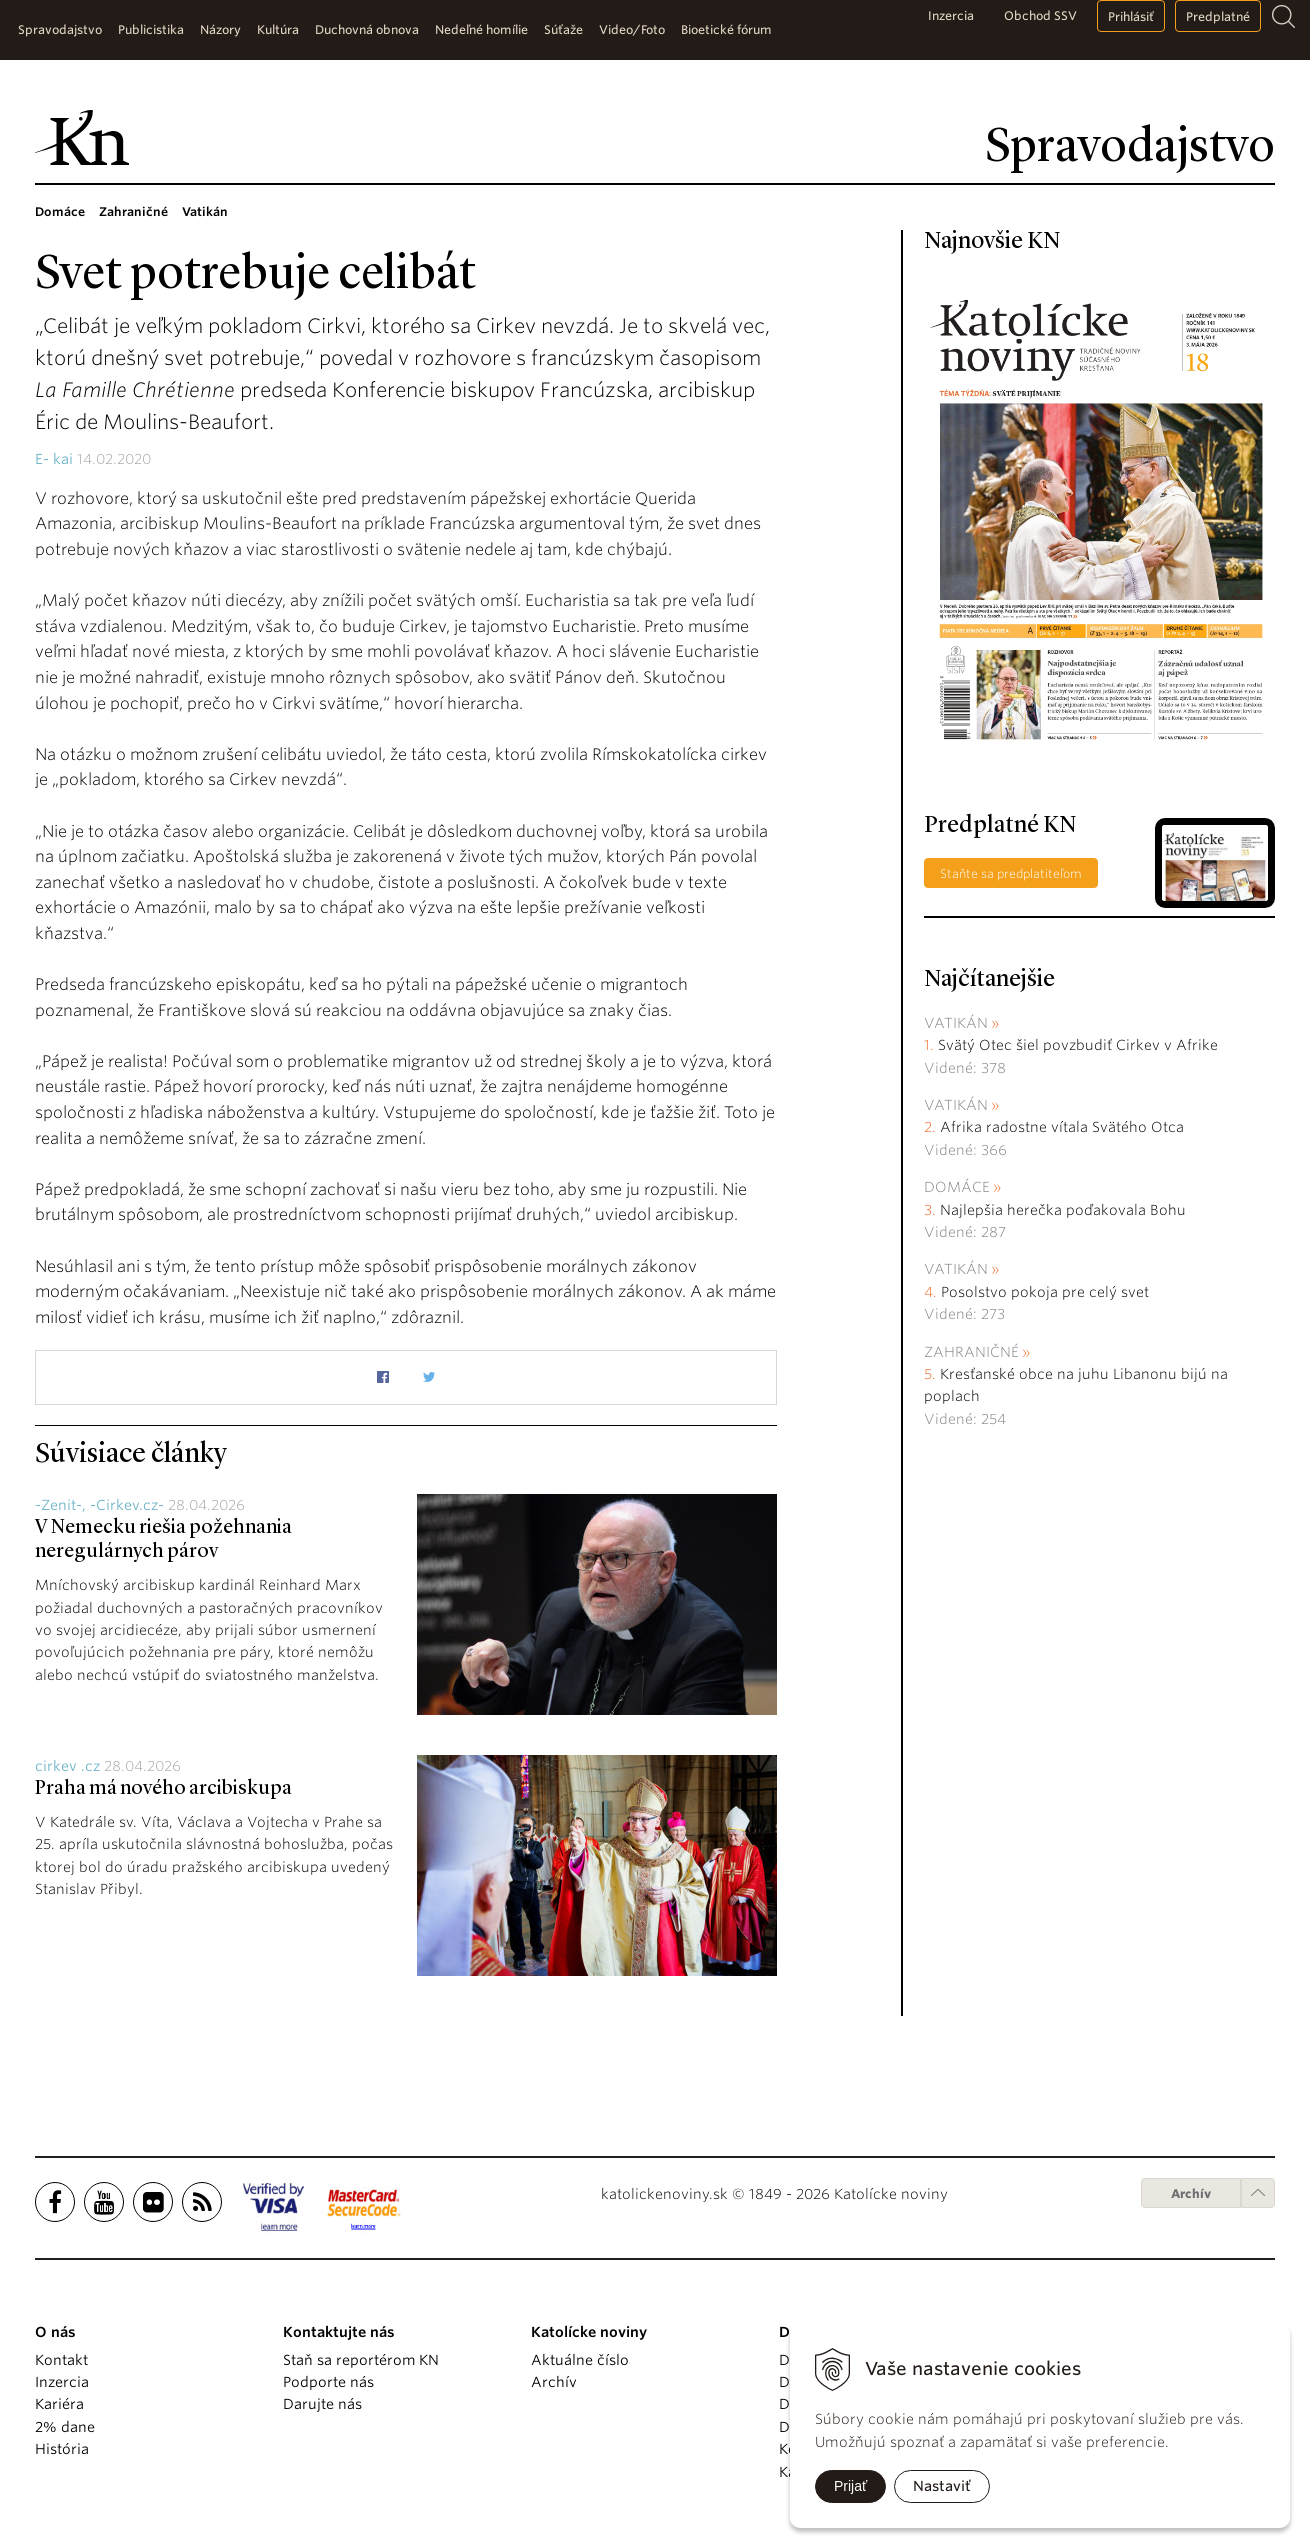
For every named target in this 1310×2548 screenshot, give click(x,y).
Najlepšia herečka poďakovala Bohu (1063, 1210)
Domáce (957, 1187)
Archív (1191, 2193)
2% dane (65, 2427)
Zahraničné (971, 1352)
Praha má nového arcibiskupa (163, 1789)
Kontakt (61, 2360)
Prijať (850, 2486)
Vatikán (956, 1023)
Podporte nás (328, 2382)
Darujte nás (322, 2404)
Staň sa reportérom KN (361, 2360)
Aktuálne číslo (580, 2360)
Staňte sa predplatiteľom (1011, 873)
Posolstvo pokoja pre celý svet (1045, 1292)
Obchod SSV (1040, 15)
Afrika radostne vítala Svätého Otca (1062, 1127)
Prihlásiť (1131, 16)
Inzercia (951, 15)
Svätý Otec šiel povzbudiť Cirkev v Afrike (1078, 1045)
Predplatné (1218, 16)
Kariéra (59, 2404)
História (62, 2449)
